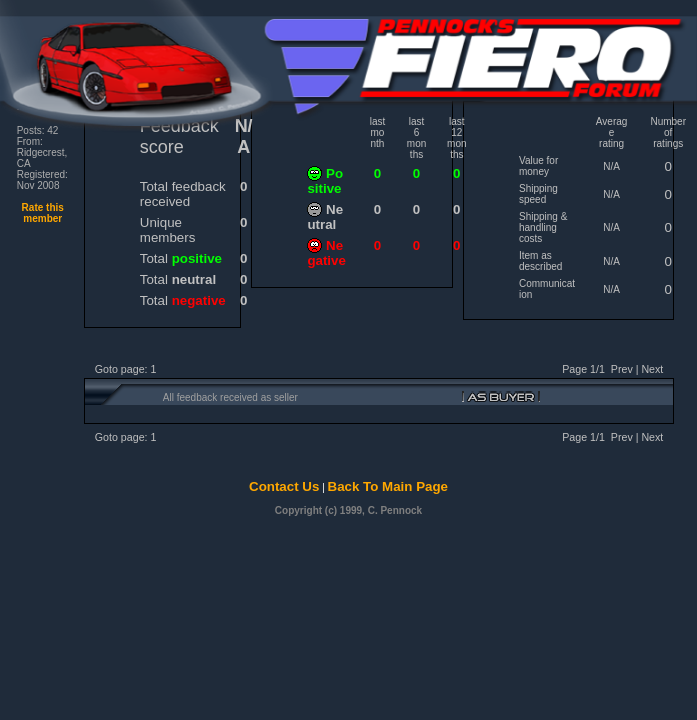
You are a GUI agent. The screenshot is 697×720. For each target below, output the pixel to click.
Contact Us (284, 486)
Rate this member (43, 213)
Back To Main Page (388, 486)
